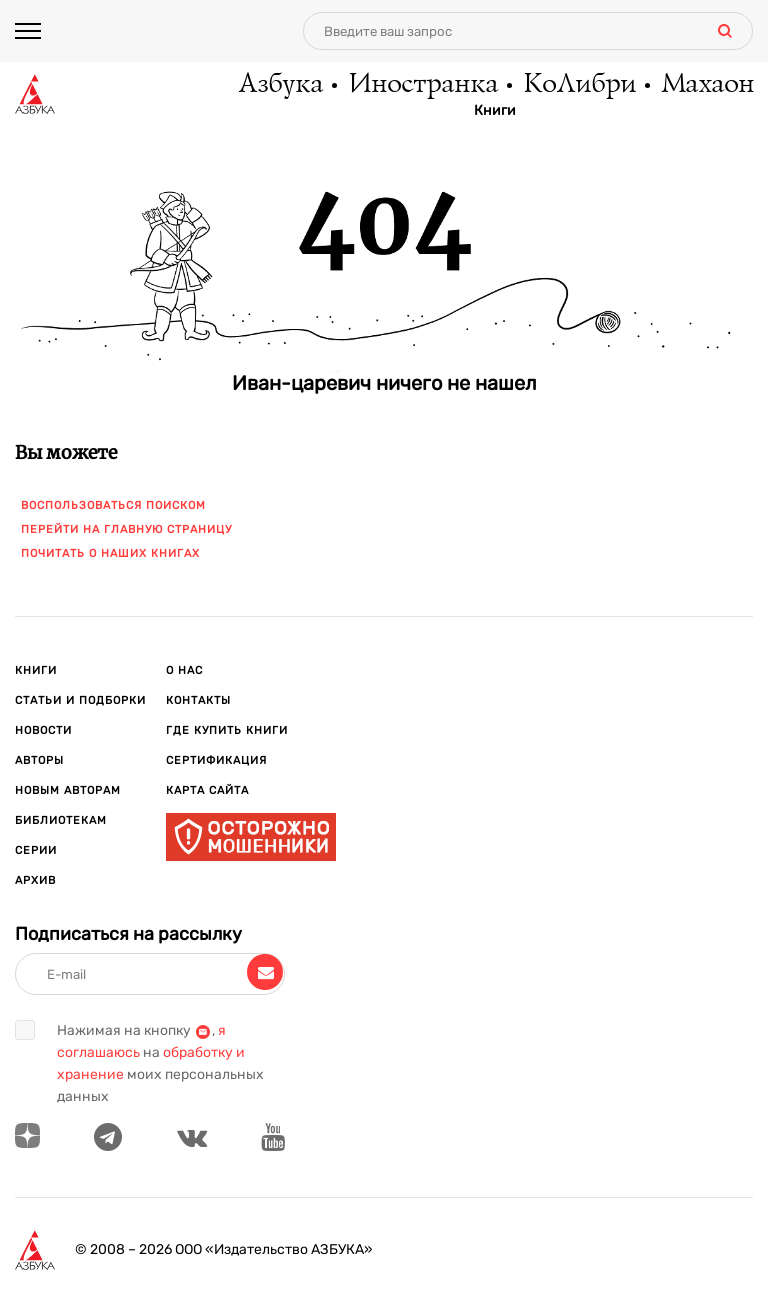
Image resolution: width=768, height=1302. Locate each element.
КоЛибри (578, 85)
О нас (184, 670)
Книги (495, 111)
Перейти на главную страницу (126, 529)
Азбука (279, 85)
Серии (36, 850)
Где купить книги (227, 730)
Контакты (198, 700)
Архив (35, 880)
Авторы (39, 760)
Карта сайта (207, 790)
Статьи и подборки (80, 700)
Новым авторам (68, 790)
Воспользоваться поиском (113, 505)
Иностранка (422, 85)
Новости (43, 730)
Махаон (706, 85)
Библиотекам (61, 820)
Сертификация (216, 760)
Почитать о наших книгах (110, 553)
